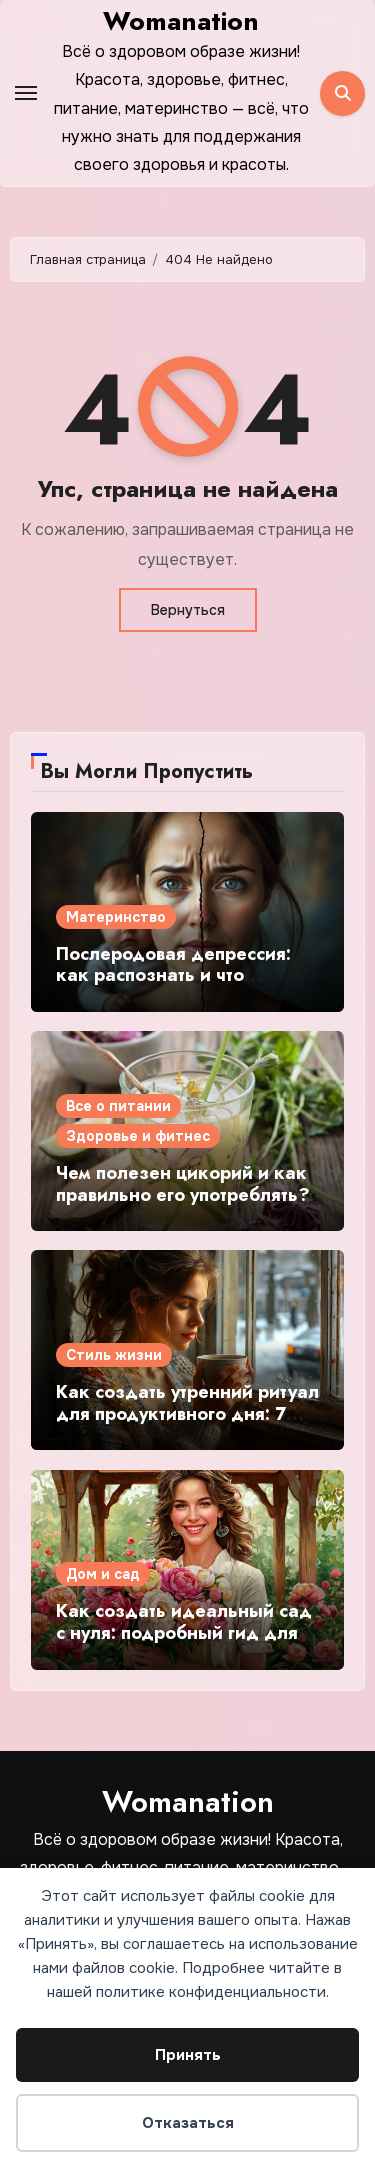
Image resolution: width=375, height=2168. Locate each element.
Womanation (181, 21)
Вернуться (188, 610)
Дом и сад (103, 1574)
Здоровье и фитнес (138, 1136)
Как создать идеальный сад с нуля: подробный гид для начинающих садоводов (184, 1632)
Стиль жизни (114, 1355)
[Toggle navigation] (26, 93)
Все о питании (118, 1106)
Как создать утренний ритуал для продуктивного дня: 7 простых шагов (187, 1413)
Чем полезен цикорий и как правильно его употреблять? (183, 1184)
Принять (188, 2055)
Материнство (116, 917)
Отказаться (188, 2123)
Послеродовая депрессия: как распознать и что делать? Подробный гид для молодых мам (186, 986)
